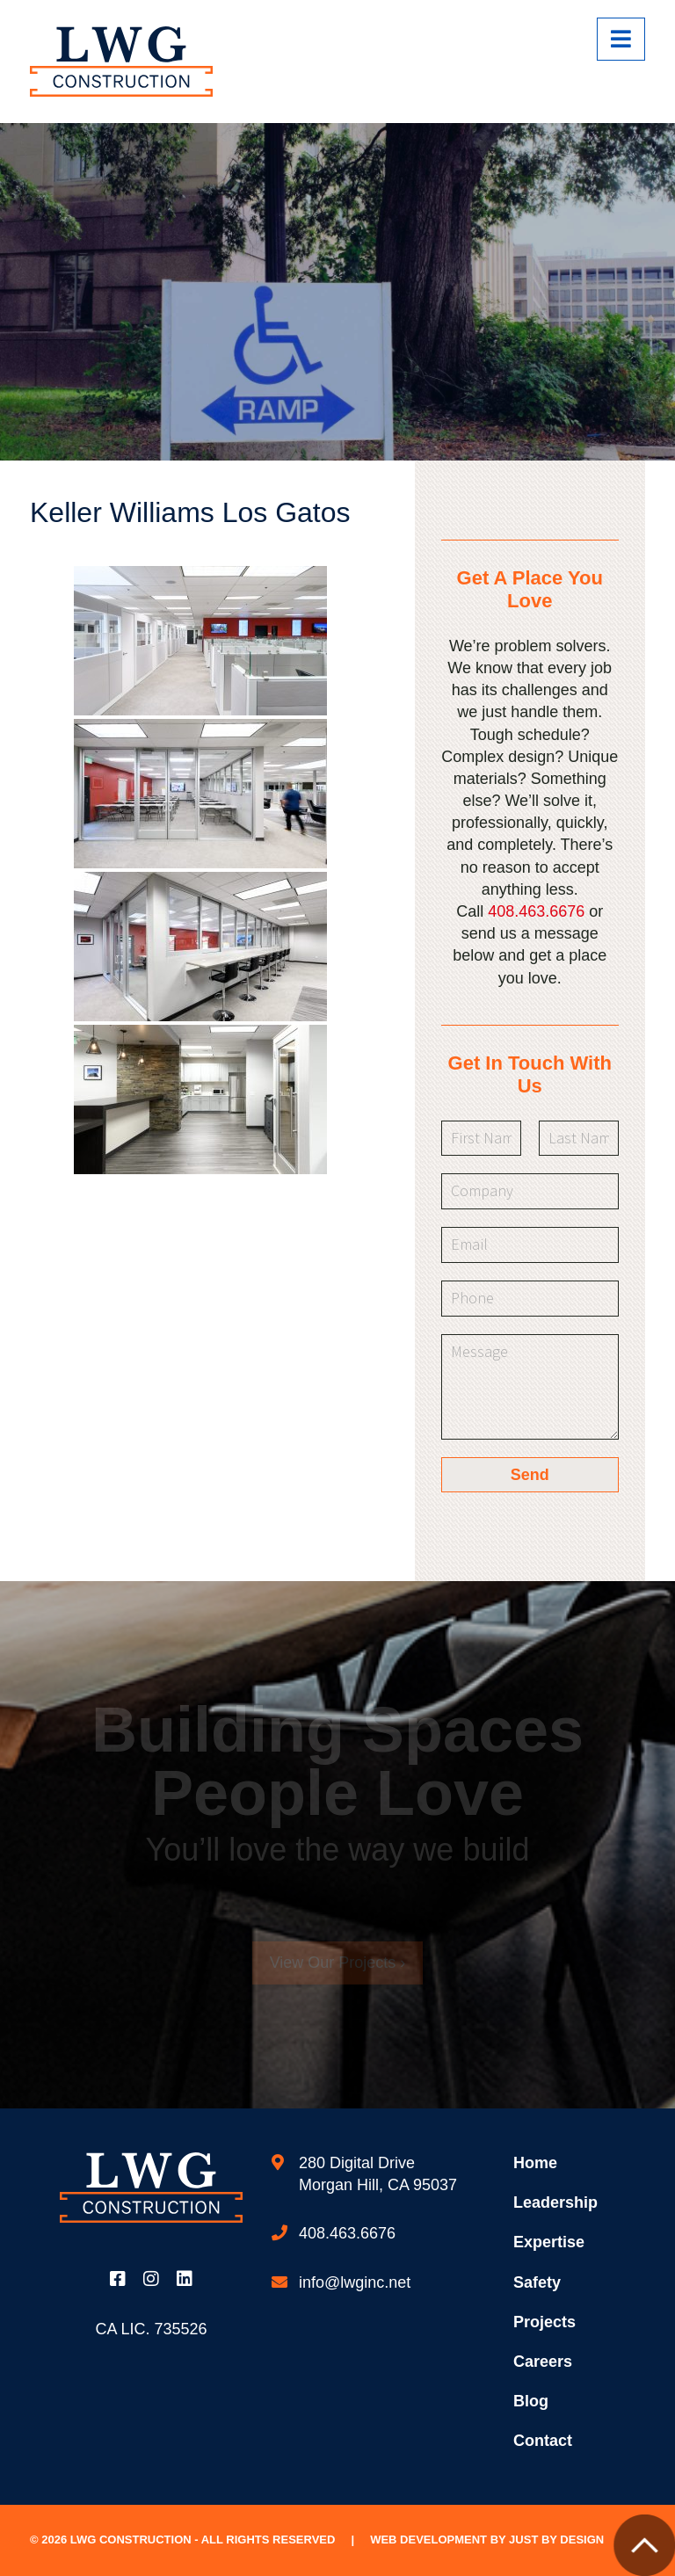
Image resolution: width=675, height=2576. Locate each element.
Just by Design (556, 2539)
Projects (544, 2322)
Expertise (548, 2242)
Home (535, 2163)
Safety (537, 2282)
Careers (542, 2361)
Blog (530, 2401)
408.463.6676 (536, 911)
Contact (542, 2440)
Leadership (555, 2202)
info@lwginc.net (354, 2282)
